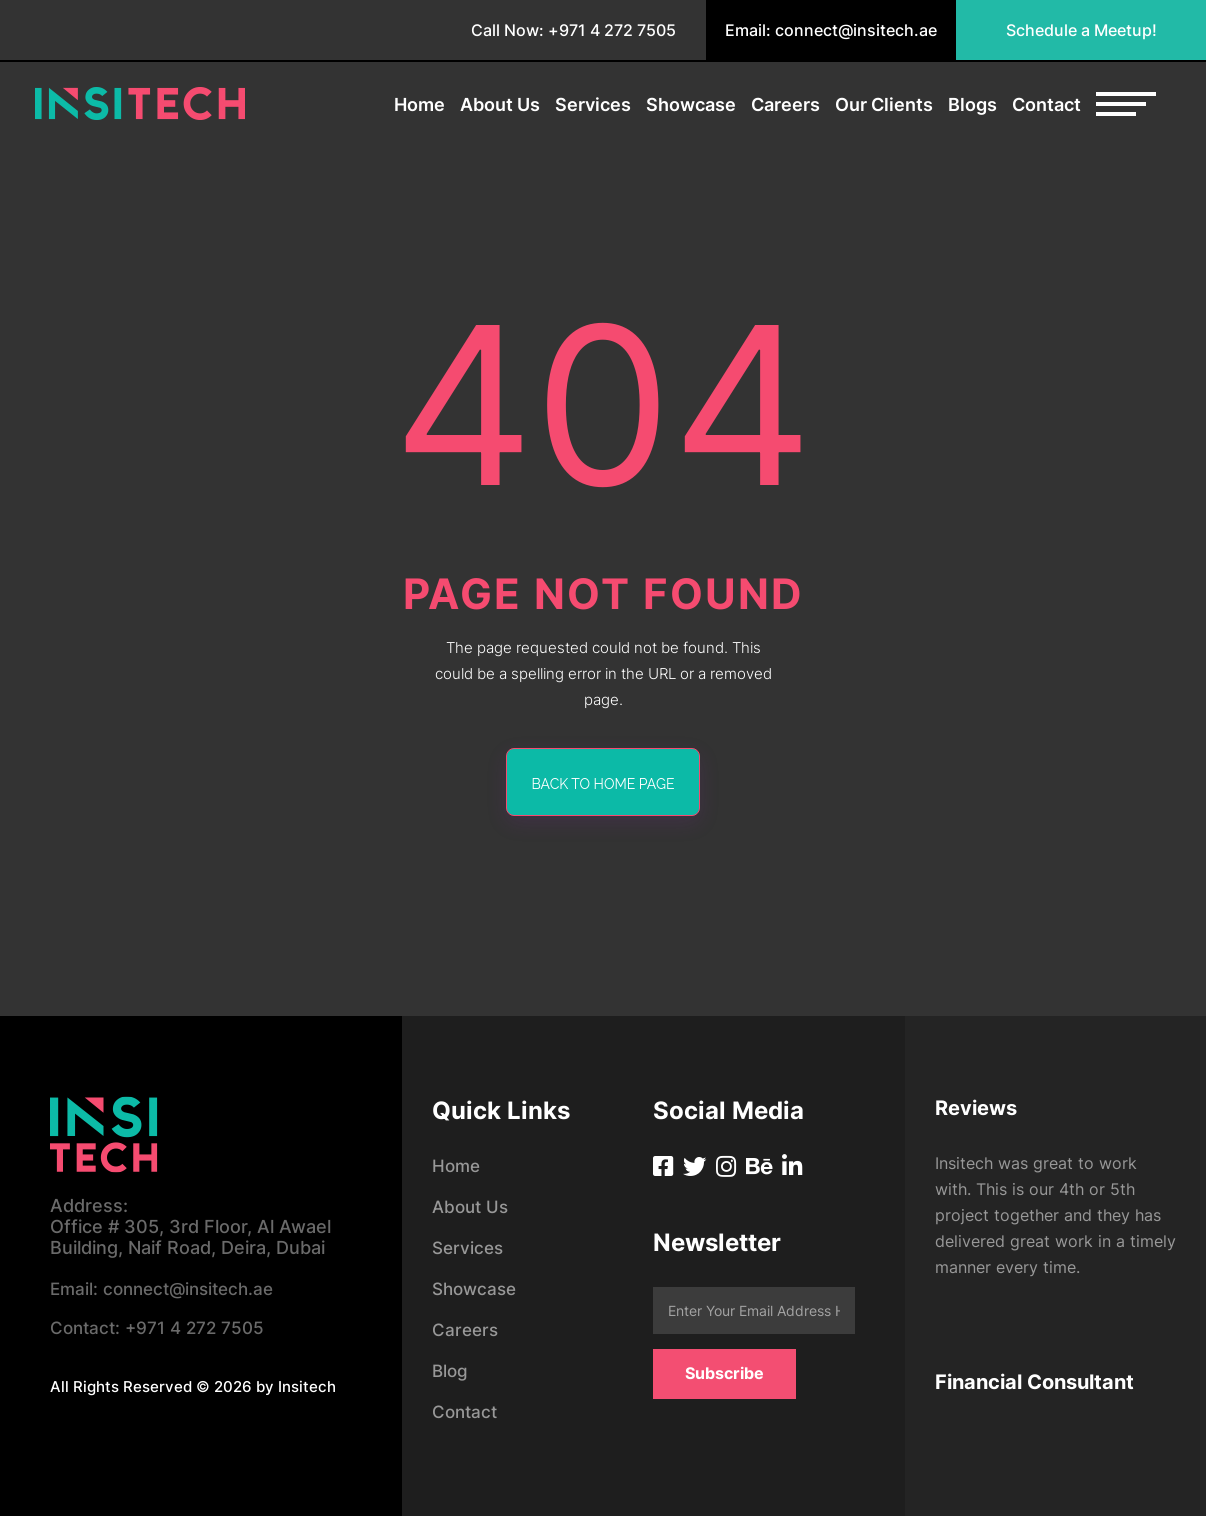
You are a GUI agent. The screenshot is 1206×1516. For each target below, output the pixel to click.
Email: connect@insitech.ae (831, 30)
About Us (500, 105)
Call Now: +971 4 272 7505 (573, 30)
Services (593, 105)
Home (419, 105)
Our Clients (884, 105)
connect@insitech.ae (168, 1290)
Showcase (691, 105)
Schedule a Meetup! (1081, 30)
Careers (785, 105)
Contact (1046, 105)
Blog (451, 1370)
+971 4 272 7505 (162, 1331)
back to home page (603, 784)
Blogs (972, 105)
